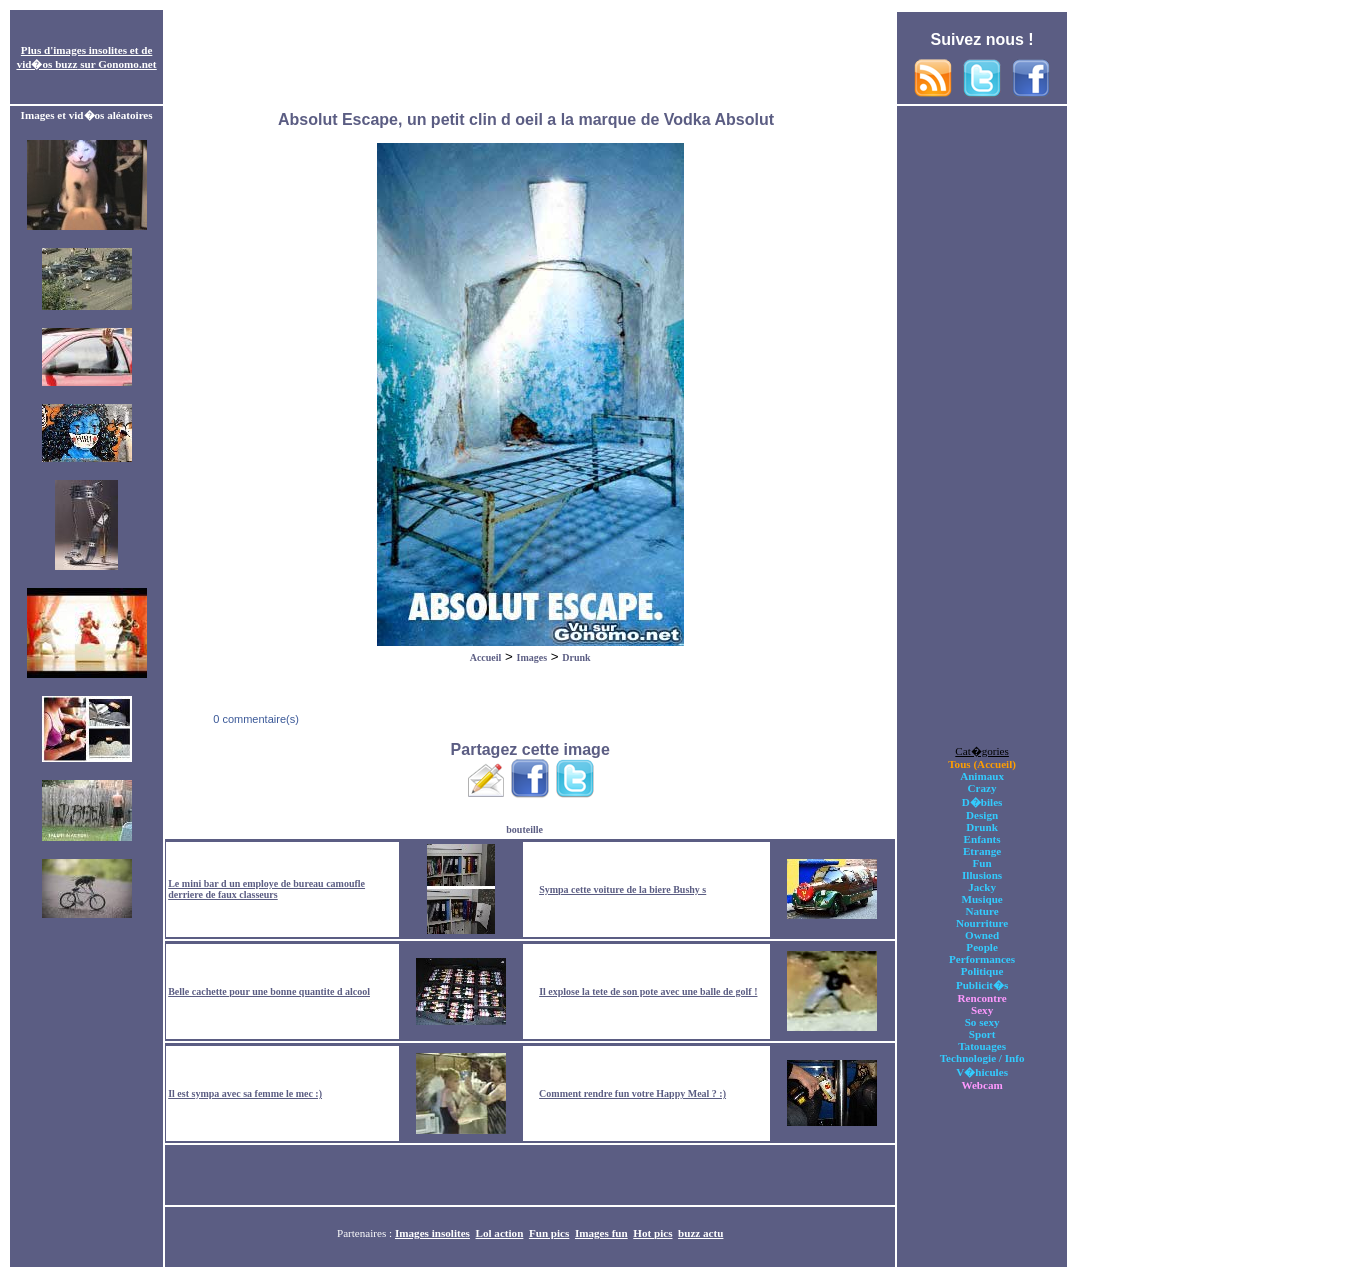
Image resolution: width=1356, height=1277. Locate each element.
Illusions (982, 875)
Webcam (981, 1085)
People (981, 947)
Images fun (601, 1233)
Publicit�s (982, 985)
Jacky (982, 887)
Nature (982, 911)
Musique (981, 899)
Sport (982, 1034)
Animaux (982, 776)
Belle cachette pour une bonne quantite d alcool (269, 991)
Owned (982, 935)
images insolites (90, 50)
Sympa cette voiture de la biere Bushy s (622, 889)
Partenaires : (366, 1233)
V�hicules (982, 1072)
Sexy (982, 1010)
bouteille (524, 829)
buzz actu (700, 1233)
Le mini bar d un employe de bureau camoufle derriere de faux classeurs (266, 889)
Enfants (982, 839)
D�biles (982, 802)
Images (532, 657)
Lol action (500, 1233)
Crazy (982, 788)
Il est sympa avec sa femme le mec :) (245, 1093)
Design (982, 815)
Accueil (486, 657)
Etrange (982, 851)
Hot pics (652, 1233)
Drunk (576, 657)
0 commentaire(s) (254, 719)
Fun (982, 863)
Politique (982, 971)
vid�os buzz (47, 64)
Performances (982, 959)
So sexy (982, 1022)
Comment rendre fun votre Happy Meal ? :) (632, 1093)
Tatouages (982, 1046)
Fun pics (549, 1233)
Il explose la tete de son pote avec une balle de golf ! (648, 991)
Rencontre (982, 998)
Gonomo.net (127, 64)
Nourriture (982, 923)
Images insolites (432, 1233)
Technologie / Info (982, 1058)
